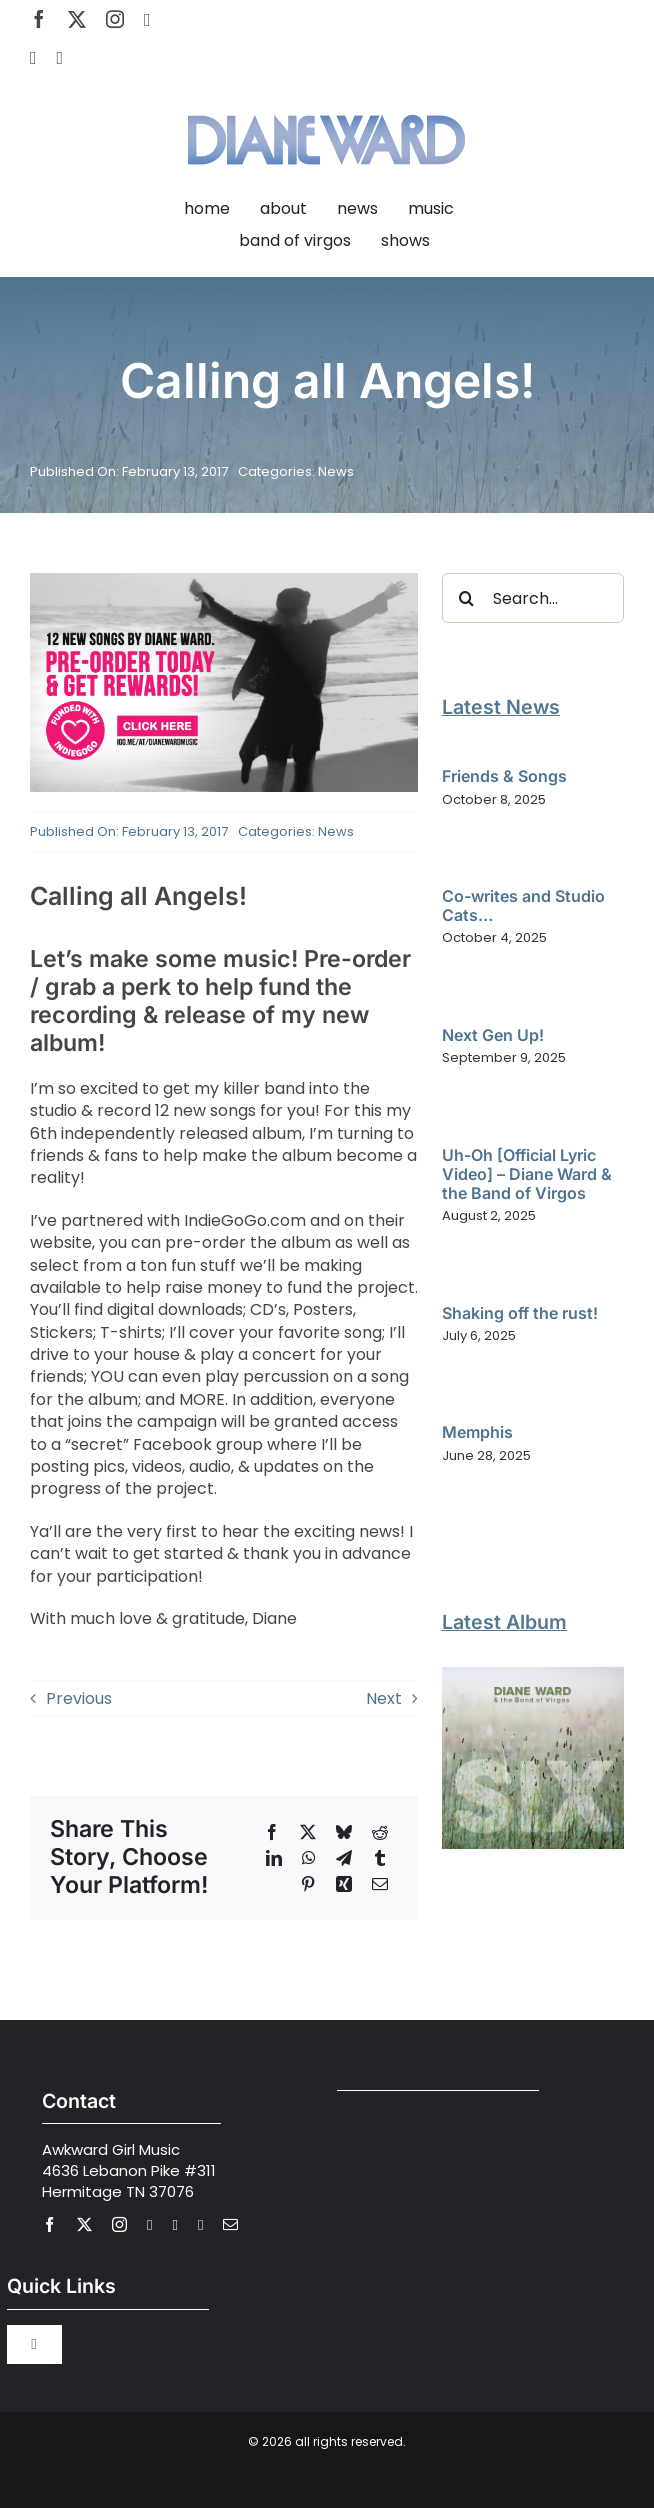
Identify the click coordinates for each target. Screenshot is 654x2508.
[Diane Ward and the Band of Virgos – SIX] (533, 1674)
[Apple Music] (60, 58)
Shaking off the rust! (520, 1313)
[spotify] (33, 58)
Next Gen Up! (493, 1035)
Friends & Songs (504, 776)
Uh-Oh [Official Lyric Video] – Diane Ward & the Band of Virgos (527, 1174)
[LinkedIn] (274, 1858)
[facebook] (39, 19)
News (336, 471)
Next (384, 1698)
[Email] (380, 1884)
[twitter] (77, 19)
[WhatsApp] (309, 1858)
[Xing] (344, 1884)
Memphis (477, 1432)
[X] (308, 1832)
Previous (79, 1698)
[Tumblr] (380, 1858)
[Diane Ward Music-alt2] (326, 102)
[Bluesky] (344, 1832)
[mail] (230, 2224)
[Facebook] (272, 1832)
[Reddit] (380, 1832)
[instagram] (115, 19)
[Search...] (533, 598)
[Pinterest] (308, 1884)
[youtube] (147, 20)
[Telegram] (344, 1858)
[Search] (467, 598)
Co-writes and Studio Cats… (523, 905)
